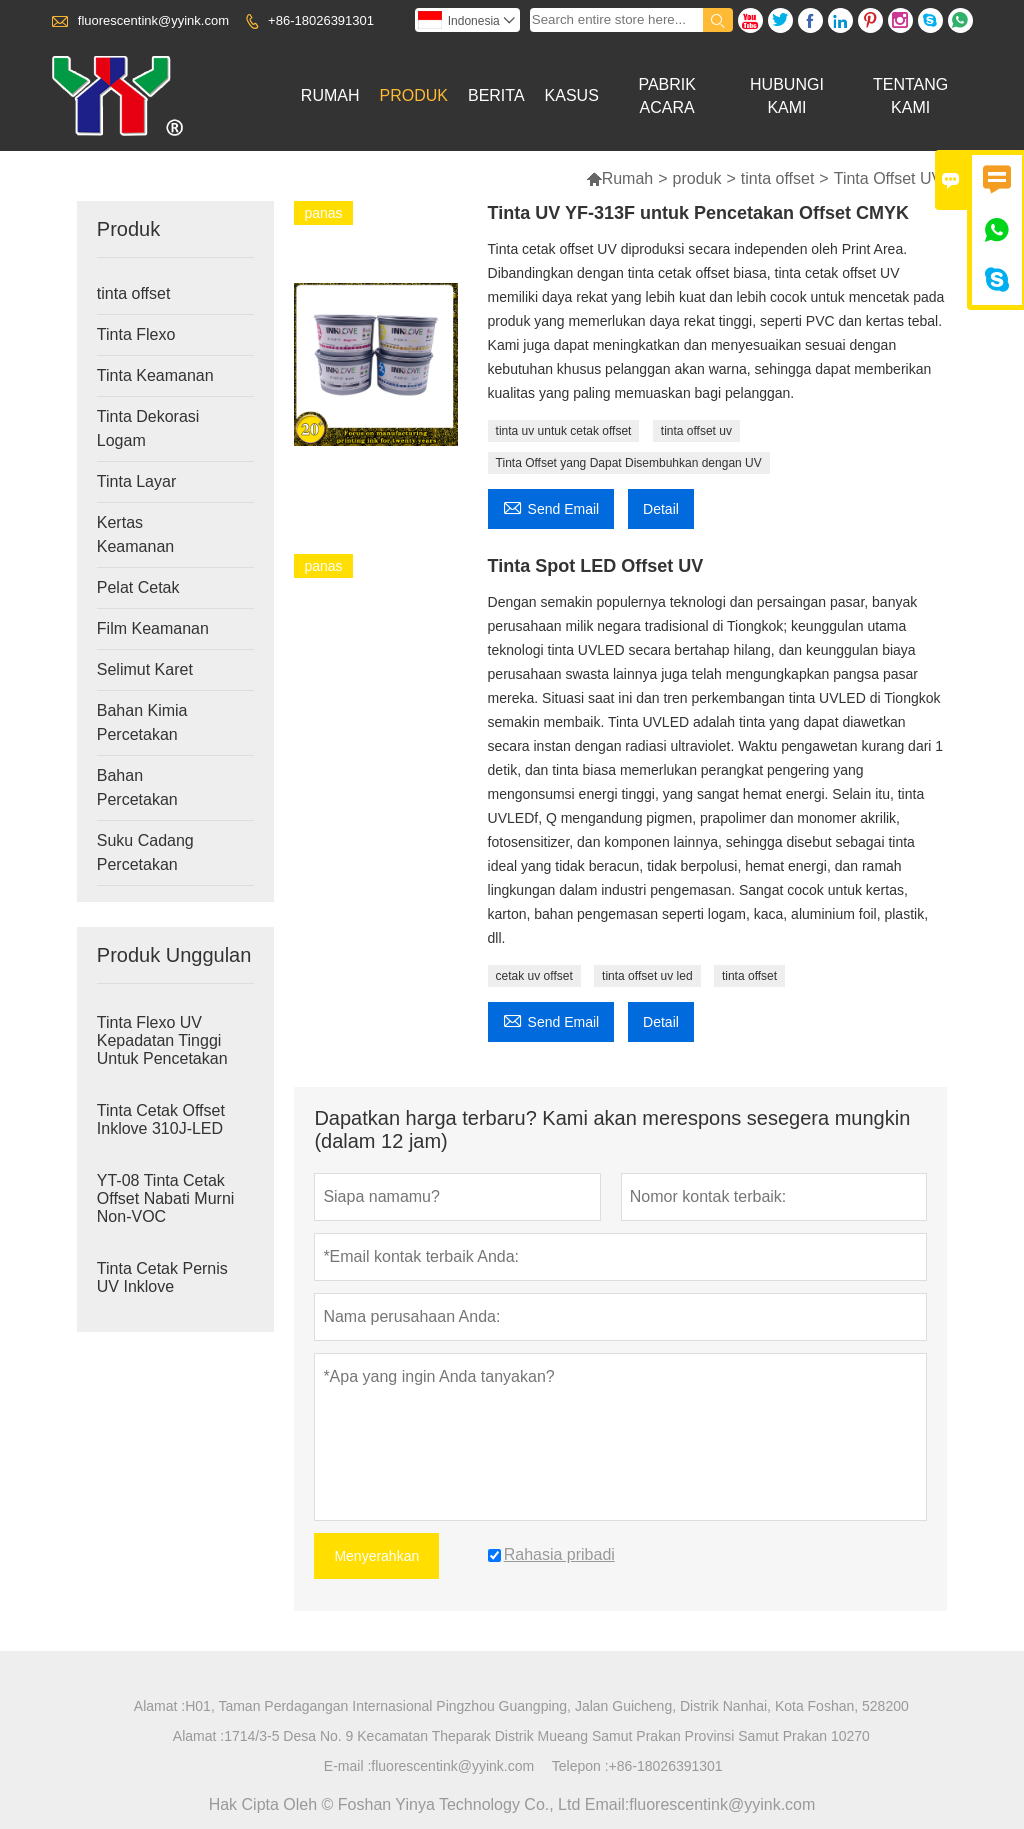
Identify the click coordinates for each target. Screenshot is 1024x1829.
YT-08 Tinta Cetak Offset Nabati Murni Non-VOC (166, 1198)
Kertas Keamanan (135, 534)
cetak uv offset (534, 976)
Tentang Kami (910, 96)
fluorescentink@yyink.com (153, 20)
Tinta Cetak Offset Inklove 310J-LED (161, 1119)
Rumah (330, 95)
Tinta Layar (136, 481)
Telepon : (580, 1766)
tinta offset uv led (647, 976)
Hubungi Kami (787, 96)
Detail (661, 509)
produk (697, 178)
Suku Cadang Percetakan (145, 852)
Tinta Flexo (136, 334)
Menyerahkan (376, 1556)
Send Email (551, 506)
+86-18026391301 (321, 20)
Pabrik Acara (667, 96)
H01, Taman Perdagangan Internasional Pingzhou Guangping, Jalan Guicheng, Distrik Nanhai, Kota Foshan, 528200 (547, 1706)
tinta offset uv (696, 431)
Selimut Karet (145, 669)
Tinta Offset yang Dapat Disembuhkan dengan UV (629, 463)
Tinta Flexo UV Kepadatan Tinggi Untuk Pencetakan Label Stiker (162, 1049)
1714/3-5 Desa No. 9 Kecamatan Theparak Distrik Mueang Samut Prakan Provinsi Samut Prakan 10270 (547, 1736)
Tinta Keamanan (155, 375)
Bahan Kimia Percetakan (142, 722)
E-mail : (347, 1766)
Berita (496, 95)
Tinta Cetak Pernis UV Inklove (162, 1277)
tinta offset (778, 178)
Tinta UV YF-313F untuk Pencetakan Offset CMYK (698, 213)
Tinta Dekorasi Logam (148, 428)
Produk (414, 95)
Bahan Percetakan (137, 787)
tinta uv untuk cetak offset (564, 431)
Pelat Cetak (138, 587)
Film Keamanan (153, 628)
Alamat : (159, 1706)
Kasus (572, 95)
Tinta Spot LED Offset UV (596, 566)
